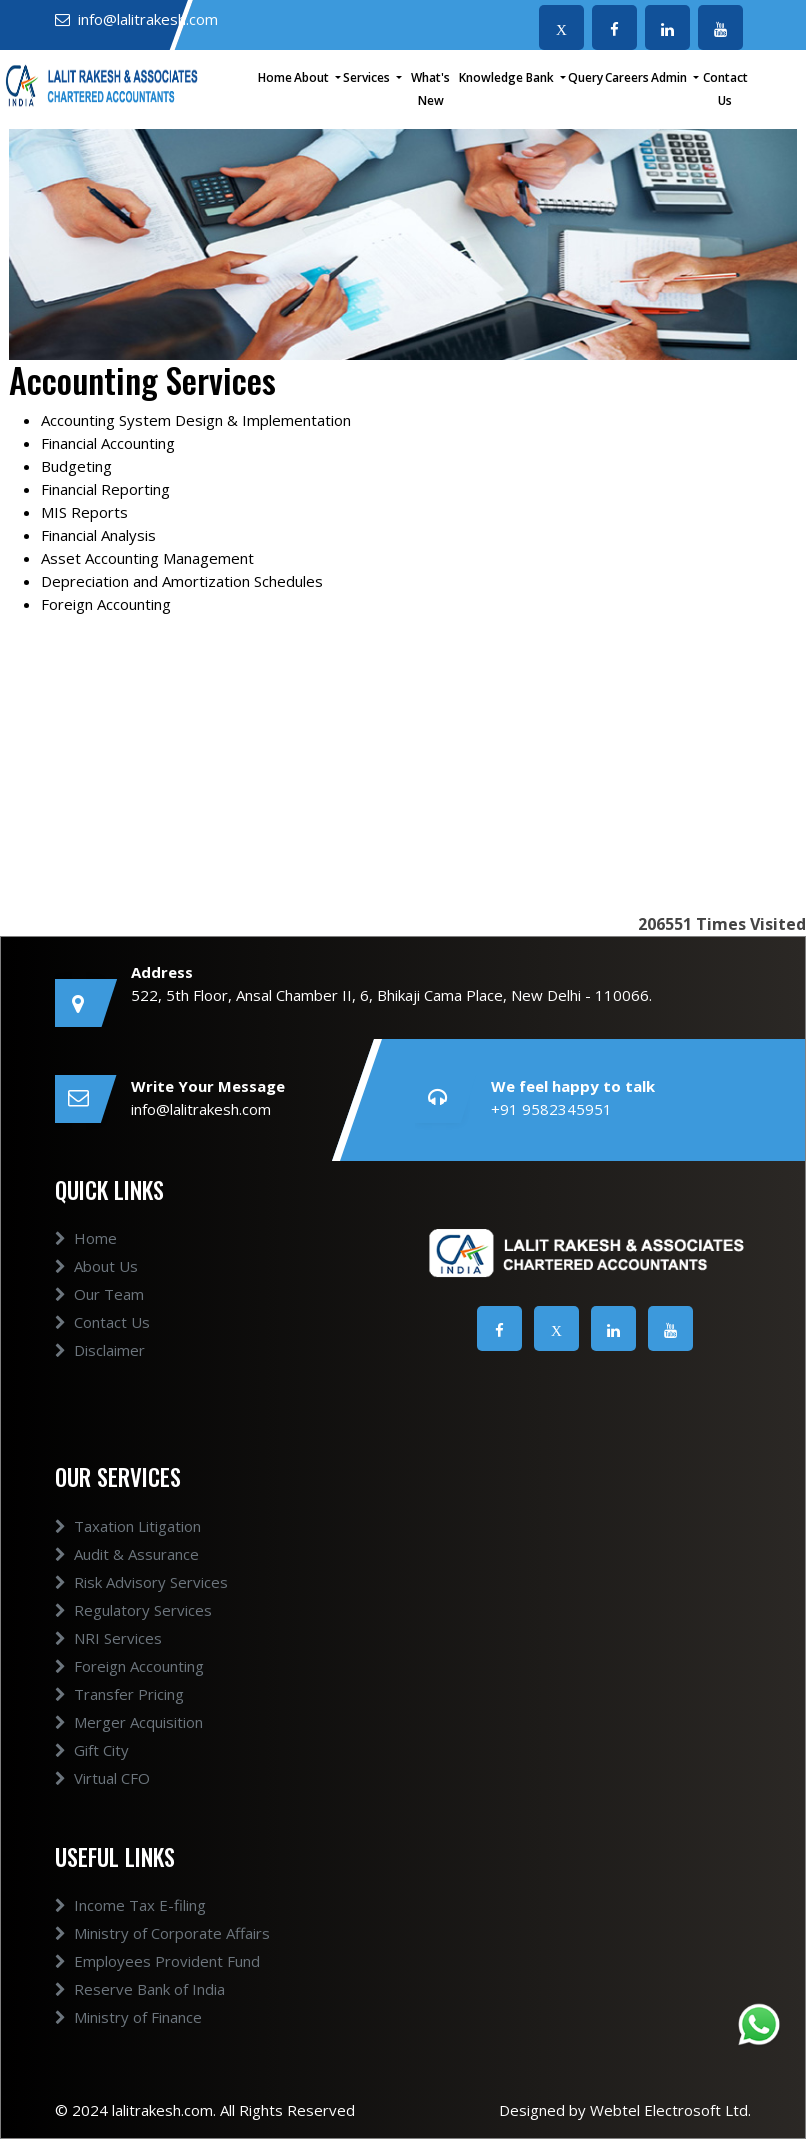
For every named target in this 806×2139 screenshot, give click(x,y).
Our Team (99, 1294)
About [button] (313, 77)
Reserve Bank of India (140, 1989)
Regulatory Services (133, 1610)
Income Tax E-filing (130, 1905)
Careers (627, 77)
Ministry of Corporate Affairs (162, 1933)
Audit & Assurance (127, 1554)
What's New (430, 89)
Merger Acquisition (129, 1722)
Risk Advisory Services (141, 1582)
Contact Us (725, 89)
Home (275, 77)
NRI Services (108, 1638)
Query (585, 77)
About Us (96, 1266)
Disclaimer (100, 1350)
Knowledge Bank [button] (508, 77)
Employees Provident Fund (157, 1961)
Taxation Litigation (128, 1526)
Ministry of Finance (128, 2017)
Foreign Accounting (129, 1666)
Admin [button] (670, 77)
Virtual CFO (102, 1778)
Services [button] (368, 77)
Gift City (92, 1750)
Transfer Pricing (119, 1694)
